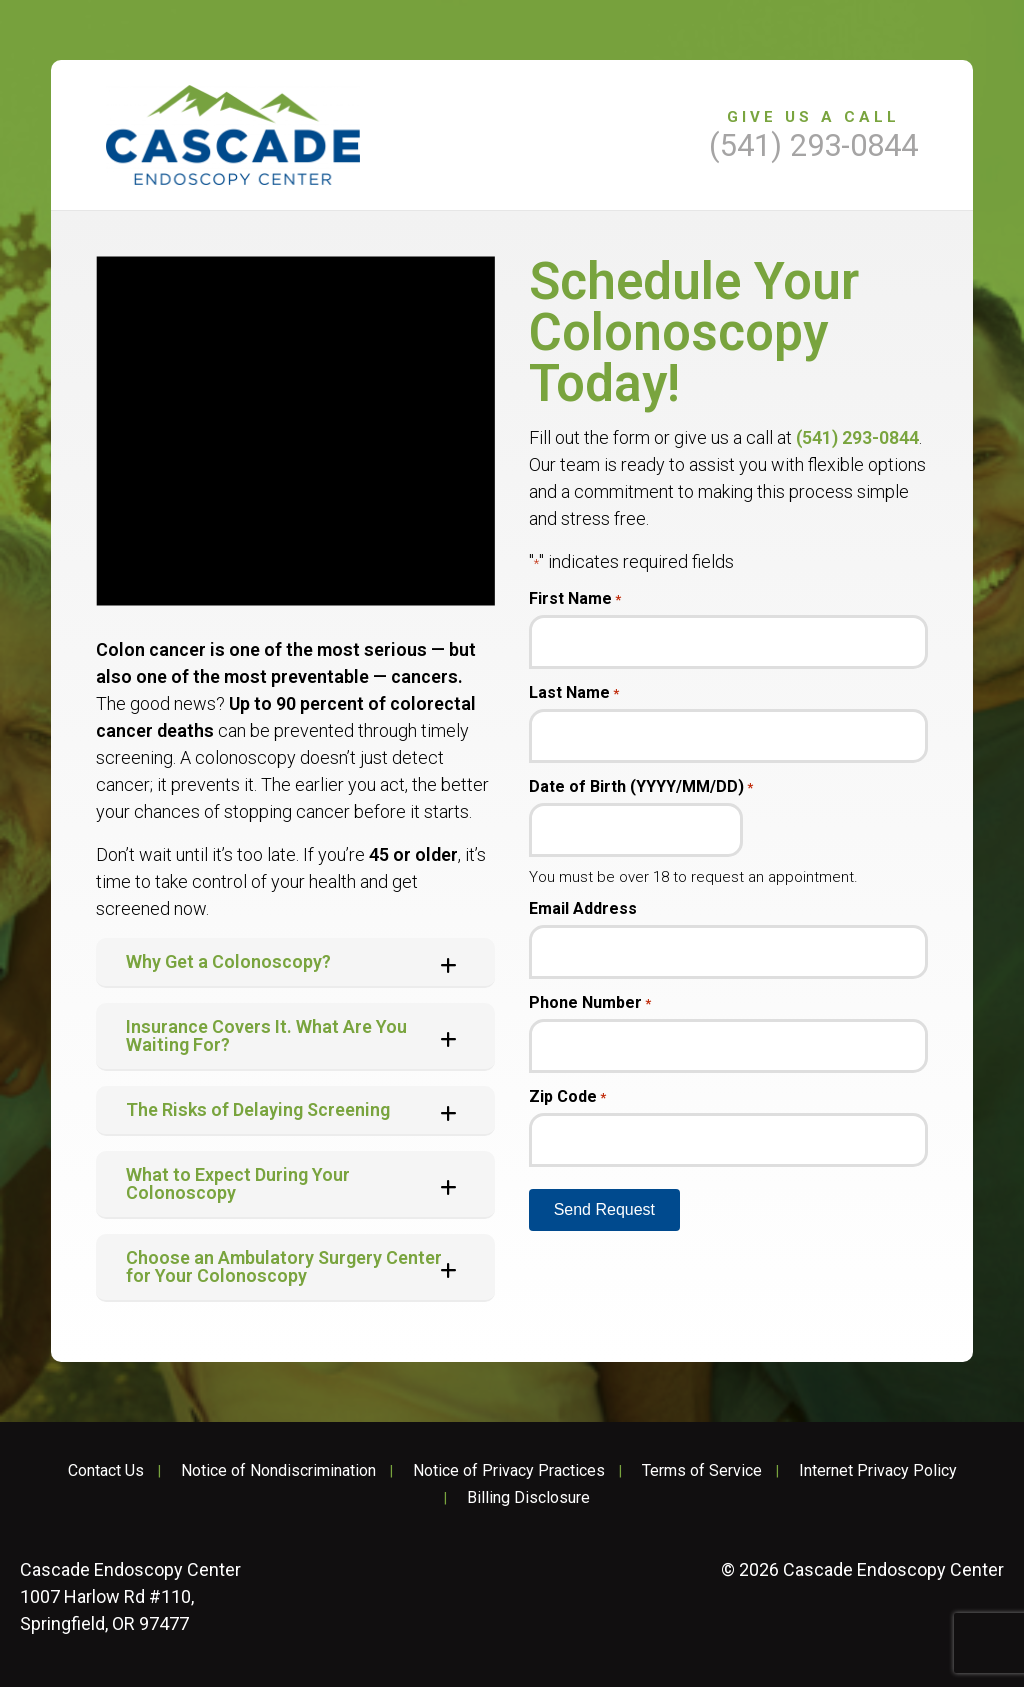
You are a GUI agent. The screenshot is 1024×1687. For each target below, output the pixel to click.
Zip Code (567, 1097)
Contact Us (106, 1471)
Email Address (583, 909)
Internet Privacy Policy (878, 1471)
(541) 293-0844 (857, 437)
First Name (575, 599)
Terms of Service (702, 1471)
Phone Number (590, 1003)
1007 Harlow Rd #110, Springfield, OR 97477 (130, 1596)
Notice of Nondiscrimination (278, 1471)
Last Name (574, 693)
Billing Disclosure (528, 1498)
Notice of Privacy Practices (509, 1471)
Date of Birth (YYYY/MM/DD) (641, 787)
